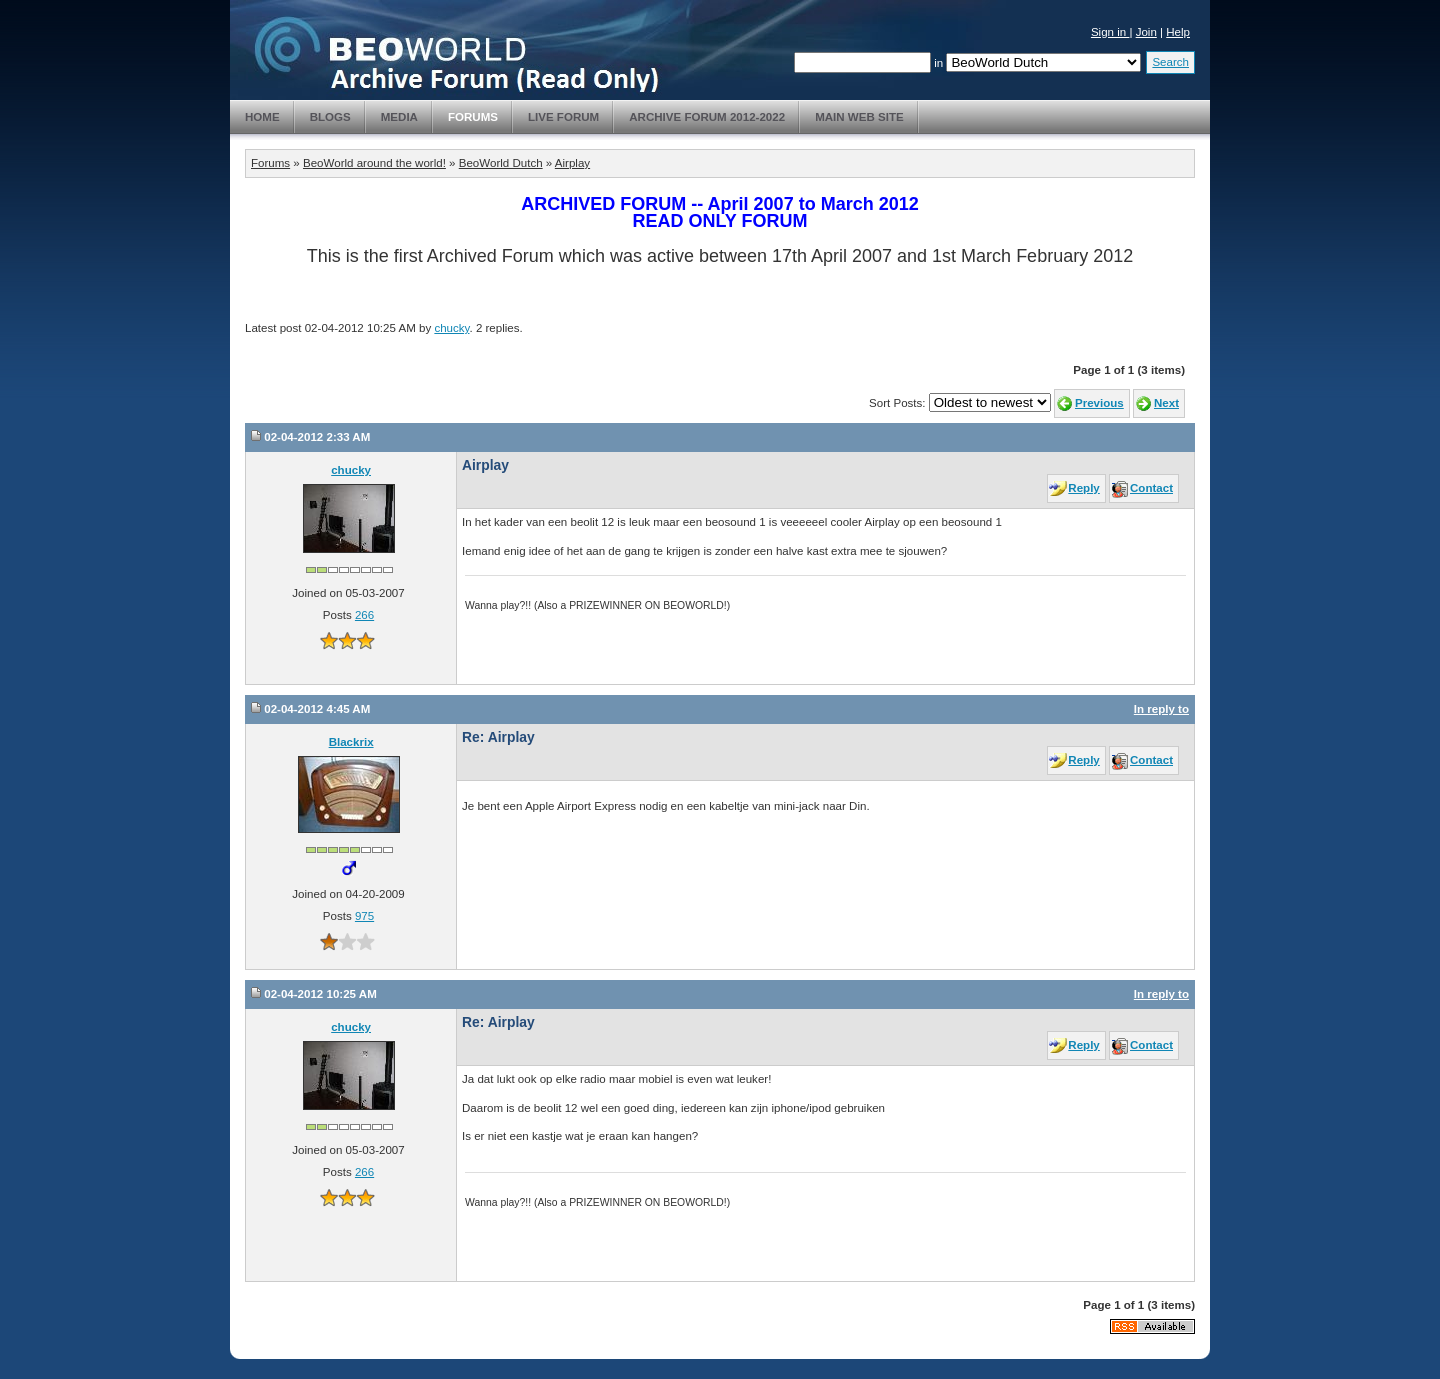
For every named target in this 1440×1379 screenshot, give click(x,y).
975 (364, 916)
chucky (451, 328)
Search (1170, 62)
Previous (1099, 403)
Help (1178, 32)
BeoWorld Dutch (501, 163)
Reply (1083, 488)
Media (399, 117)
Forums (473, 117)
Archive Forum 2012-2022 (707, 117)
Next (1166, 403)
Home (262, 117)
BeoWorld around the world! (374, 163)
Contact (1151, 488)
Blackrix (351, 742)
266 (364, 615)
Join (1146, 32)
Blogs (330, 117)
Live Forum (563, 117)
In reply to (1161, 709)
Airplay (572, 163)
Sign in (1110, 32)
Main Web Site (859, 117)
